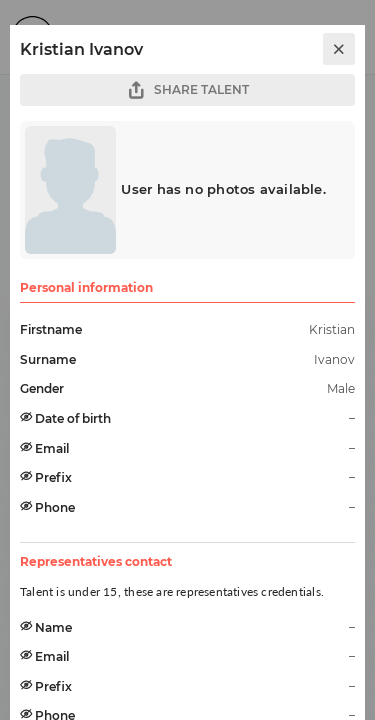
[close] (339, 49)
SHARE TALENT (188, 90)
